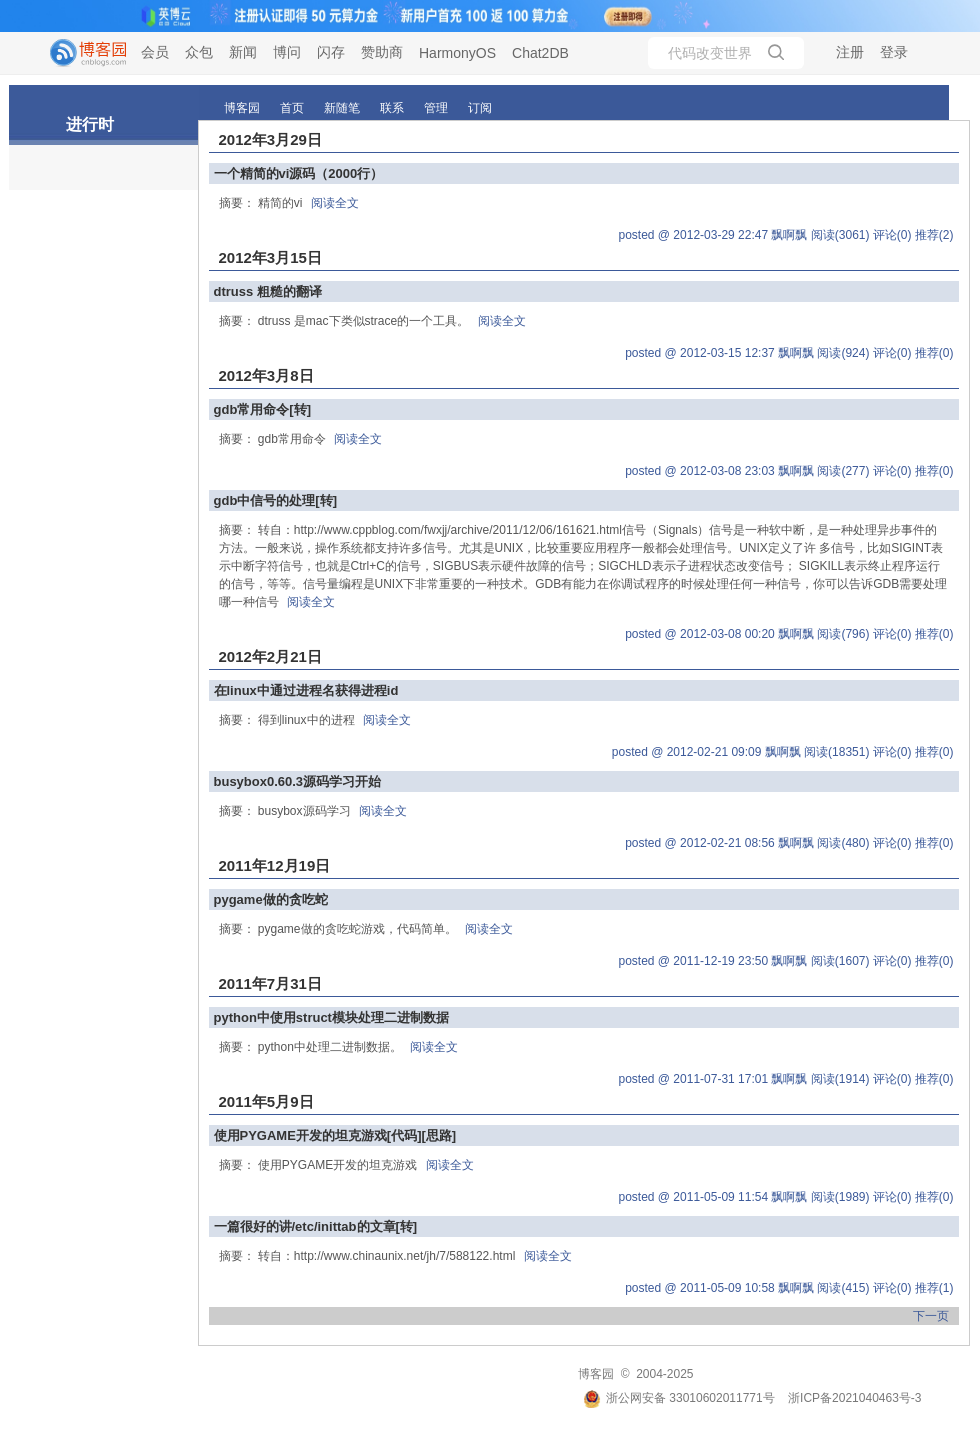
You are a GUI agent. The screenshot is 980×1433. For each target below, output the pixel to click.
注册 (850, 52)
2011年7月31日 (270, 983)
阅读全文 (335, 203)
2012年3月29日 (270, 139)
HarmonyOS (457, 53)
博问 (287, 52)
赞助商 (382, 52)
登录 (894, 52)
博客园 (242, 108)
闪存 (331, 52)
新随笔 (342, 108)
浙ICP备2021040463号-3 (854, 1398)
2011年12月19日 (275, 865)
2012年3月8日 (266, 375)
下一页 (931, 1316)
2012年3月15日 (270, 257)
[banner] (80, 53)
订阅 (480, 108)
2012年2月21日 (270, 656)
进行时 (90, 124)
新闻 (243, 52)
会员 (155, 52)
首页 (292, 108)
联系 (392, 108)
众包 (199, 52)
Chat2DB (540, 53)
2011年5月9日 (266, 1101)
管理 (436, 108)
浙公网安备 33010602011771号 (679, 1398)
